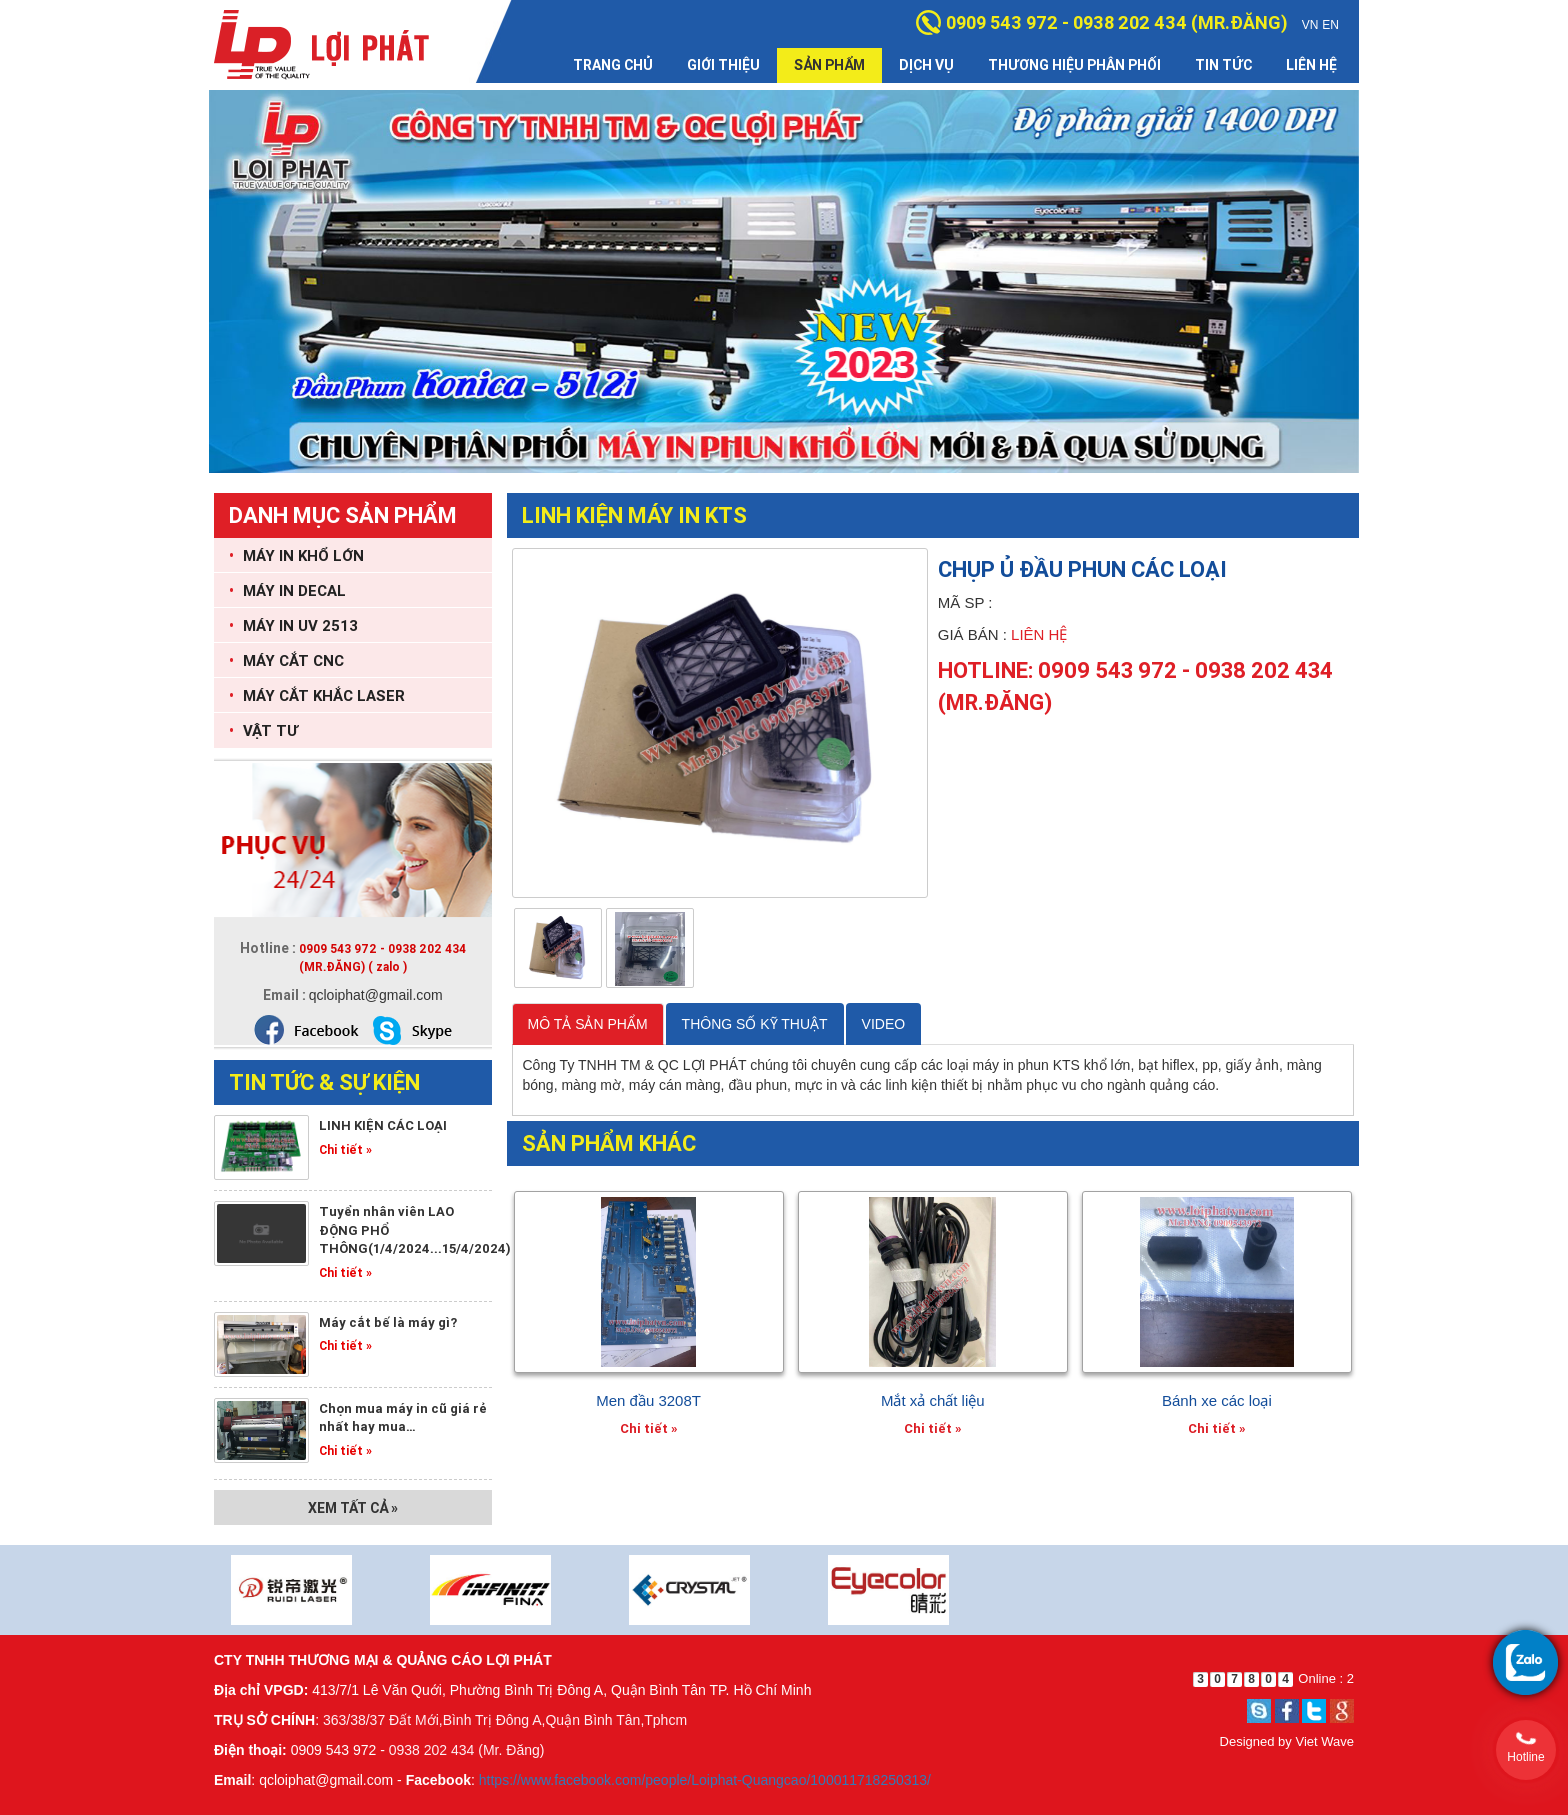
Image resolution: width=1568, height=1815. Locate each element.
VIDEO (884, 1024)
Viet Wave (1324, 1741)
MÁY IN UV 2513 (293, 625)
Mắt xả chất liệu (933, 1400)
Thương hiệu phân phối (1074, 65)
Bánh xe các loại (1217, 1400)
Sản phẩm (829, 65)
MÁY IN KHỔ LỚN (296, 555)
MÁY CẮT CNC (286, 660)
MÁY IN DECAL (287, 590)
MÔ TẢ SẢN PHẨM (588, 1024)
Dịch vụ (926, 65)
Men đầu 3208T (648, 1400)
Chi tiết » (345, 1149)
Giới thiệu (723, 65)
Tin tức (1223, 65)
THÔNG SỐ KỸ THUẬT (755, 1024)
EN (1330, 25)
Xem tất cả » (353, 1508)
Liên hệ (1311, 65)
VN (1310, 25)
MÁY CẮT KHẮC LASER (317, 695)
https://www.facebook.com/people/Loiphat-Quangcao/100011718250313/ (705, 1780)
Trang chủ (613, 65)
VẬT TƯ (263, 730)
